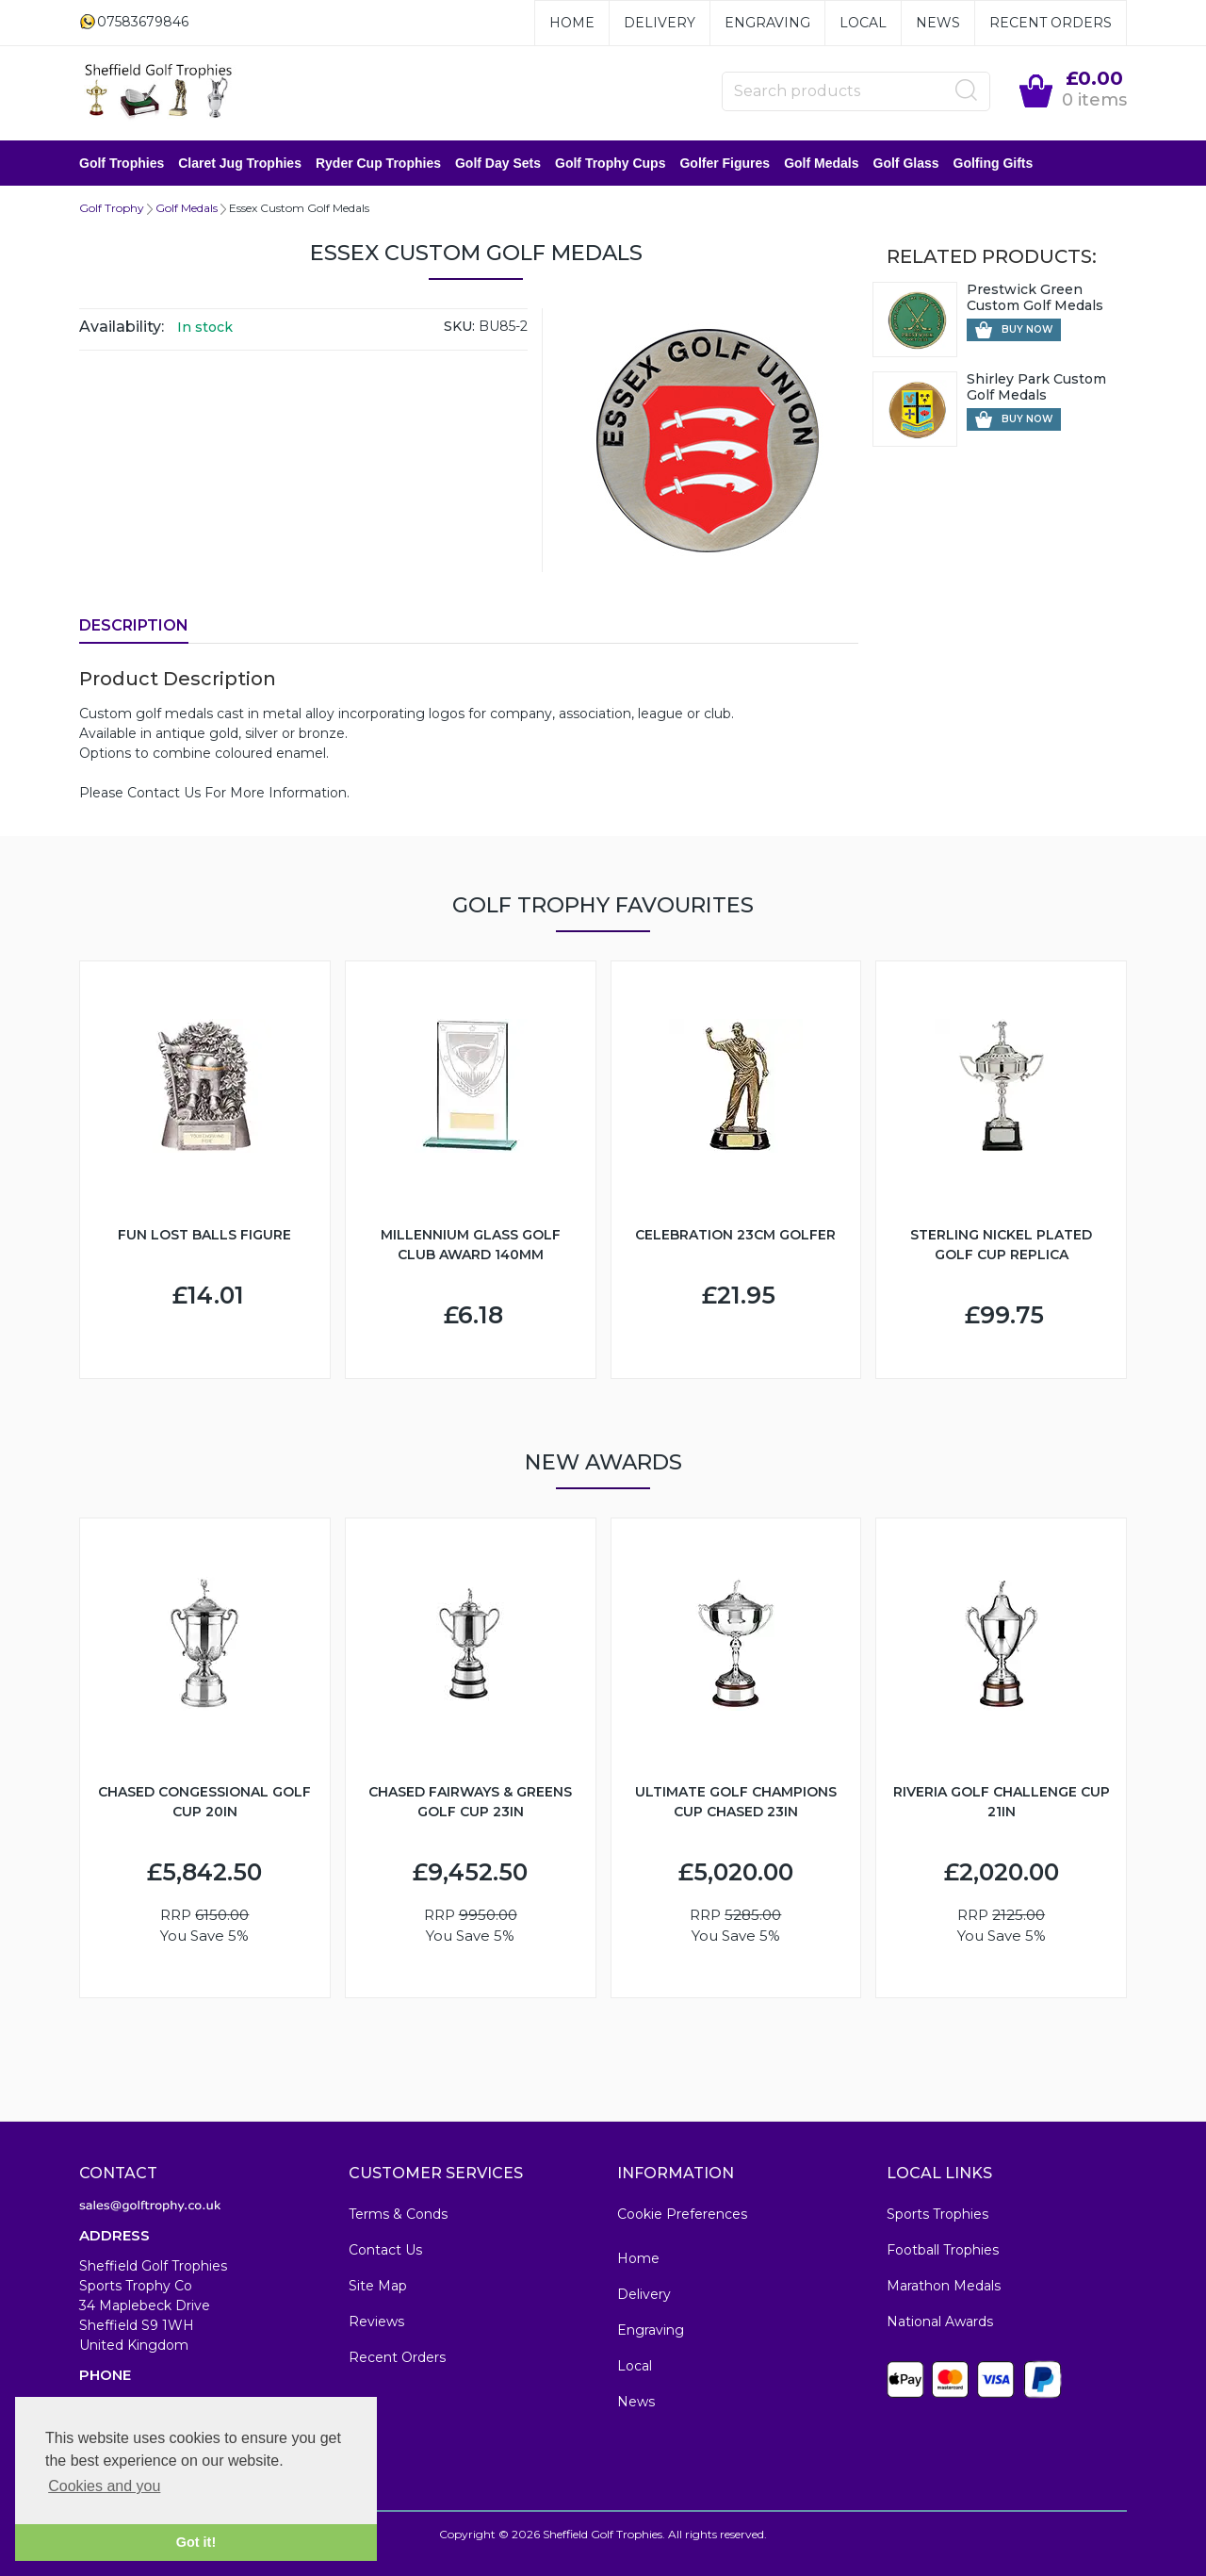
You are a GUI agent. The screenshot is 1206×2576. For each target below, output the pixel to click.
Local (863, 22)
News (938, 22)
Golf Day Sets (498, 163)
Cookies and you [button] (104, 2486)
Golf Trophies (121, 163)
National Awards (940, 2321)
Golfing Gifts (993, 163)
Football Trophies (943, 2249)
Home (572, 22)
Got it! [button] (196, 2542)
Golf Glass (906, 163)
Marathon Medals (944, 2285)
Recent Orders (1050, 22)
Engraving (767, 22)
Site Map (378, 2285)
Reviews (376, 2321)
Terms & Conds (398, 2214)
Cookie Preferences (682, 2214)
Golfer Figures (724, 163)
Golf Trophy (111, 208)
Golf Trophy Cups (610, 163)
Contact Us (385, 2249)
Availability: (121, 327)
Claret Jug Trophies (240, 163)
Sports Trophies (937, 2214)
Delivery (659, 22)
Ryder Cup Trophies (378, 163)
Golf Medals (821, 163)
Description (133, 625)
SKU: (459, 326)
